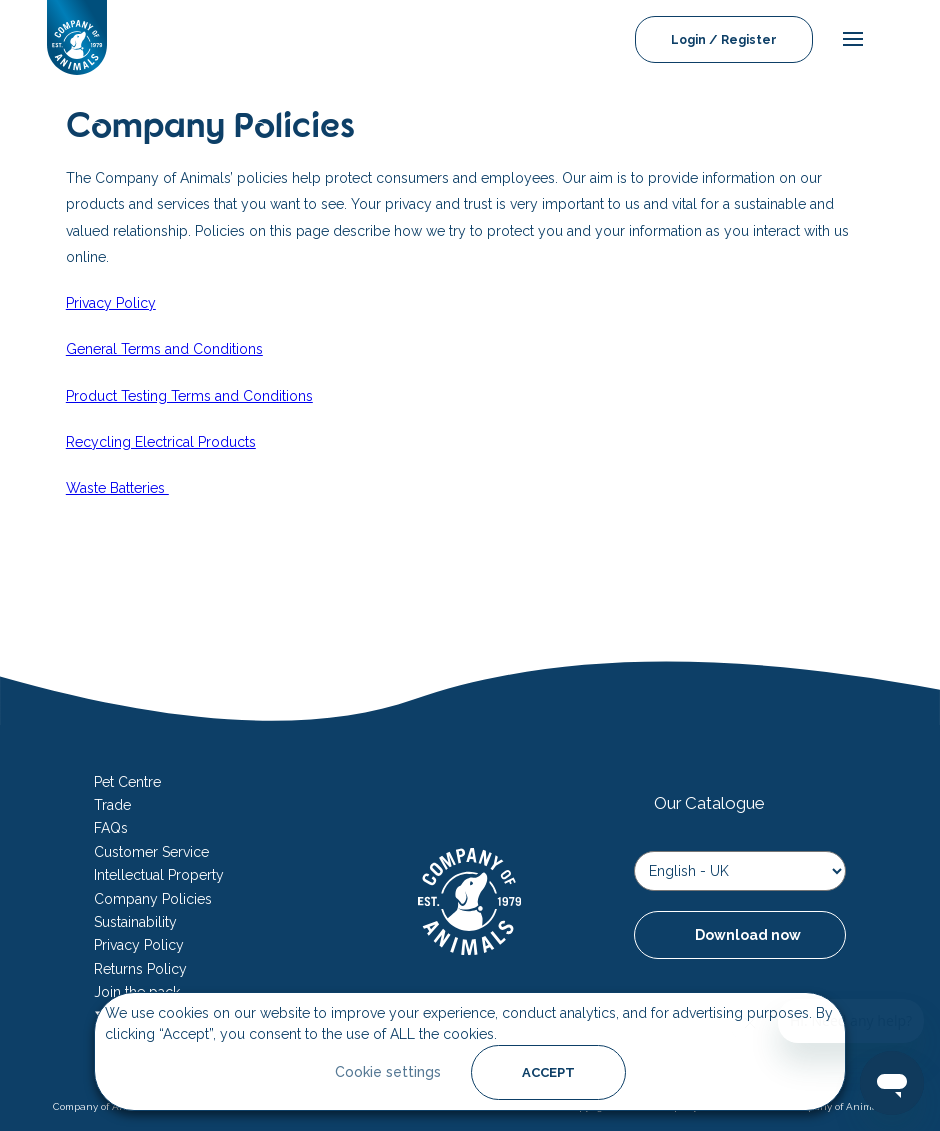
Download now (748, 935)
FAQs (111, 828)
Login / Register (724, 39)
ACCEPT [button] (548, 1072)
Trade (112, 805)
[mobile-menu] (848, 39)
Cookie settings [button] (388, 1072)
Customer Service (151, 852)
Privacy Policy (111, 303)
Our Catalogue (709, 803)
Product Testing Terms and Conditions (189, 396)
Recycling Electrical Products (161, 442)
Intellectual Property (159, 875)
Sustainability (135, 922)
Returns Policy (140, 969)
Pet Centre (127, 782)
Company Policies (153, 899)
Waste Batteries (117, 488)
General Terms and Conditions (164, 349)
